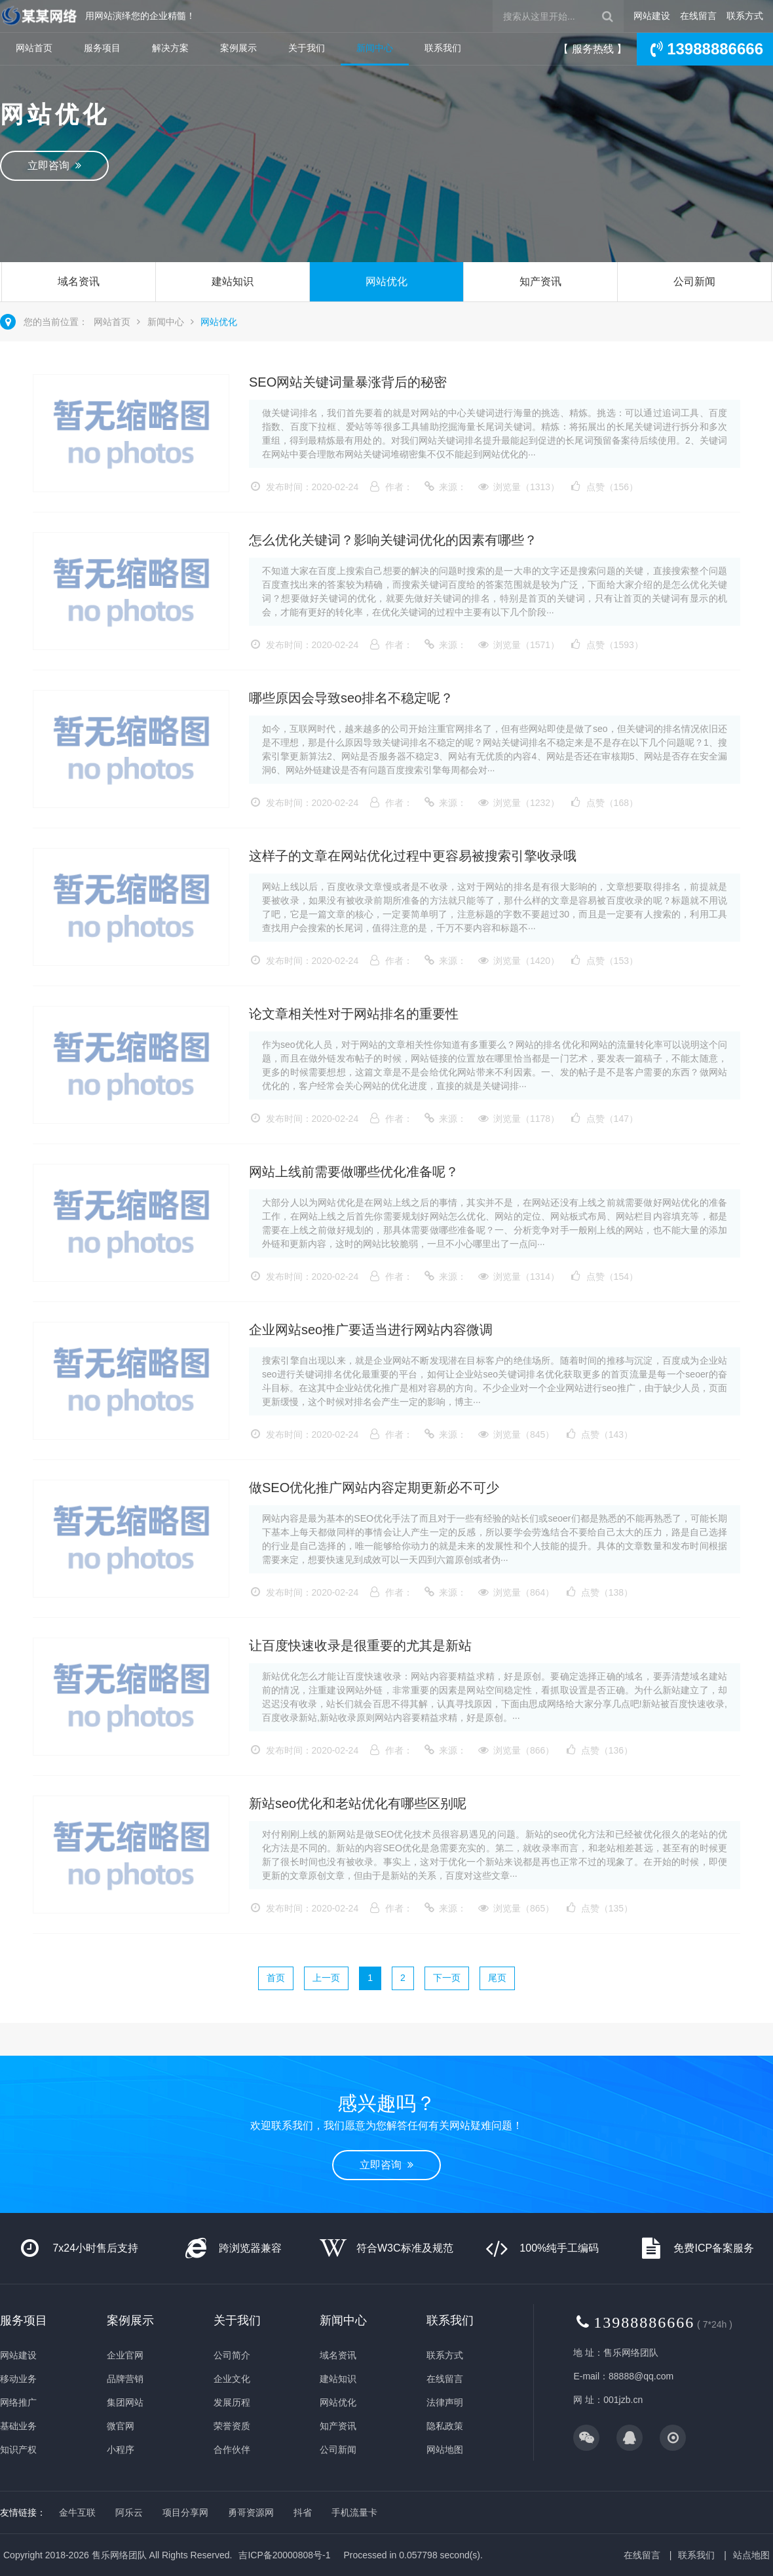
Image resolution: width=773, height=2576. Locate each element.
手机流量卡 (354, 2512)
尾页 (497, 1977)
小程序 (120, 2449)
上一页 (326, 1977)
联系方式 (744, 15)
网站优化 (386, 281)
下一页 (447, 1977)
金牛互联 (77, 2512)
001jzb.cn (623, 2399)
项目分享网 (185, 2512)
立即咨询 (54, 165)
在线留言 (698, 15)
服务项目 (102, 48)
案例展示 (238, 48)
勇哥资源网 (251, 2512)
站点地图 (751, 2555)
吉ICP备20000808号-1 (284, 2555)
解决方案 (170, 48)
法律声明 (444, 2402)
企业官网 (125, 2355)
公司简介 (232, 2355)
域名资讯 (79, 281)
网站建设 (651, 15)
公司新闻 (694, 281)
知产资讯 (540, 281)
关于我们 (306, 48)
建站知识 (233, 281)
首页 (276, 1977)
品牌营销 (125, 2379)
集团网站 (125, 2402)
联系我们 (442, 48)
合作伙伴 (232, 2449)
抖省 (302, 2512)
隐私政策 (444, 2426)
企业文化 (232, 2379)
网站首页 (34, 48)
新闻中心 (374, 48)
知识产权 (18, 2449)
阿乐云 (129, 2512)
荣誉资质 (232, 2426)
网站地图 (444, 2449)
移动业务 (18, 2379)
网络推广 (18, 2402)
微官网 (120, 2426)
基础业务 (18, 2426)
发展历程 (232, 2402)
